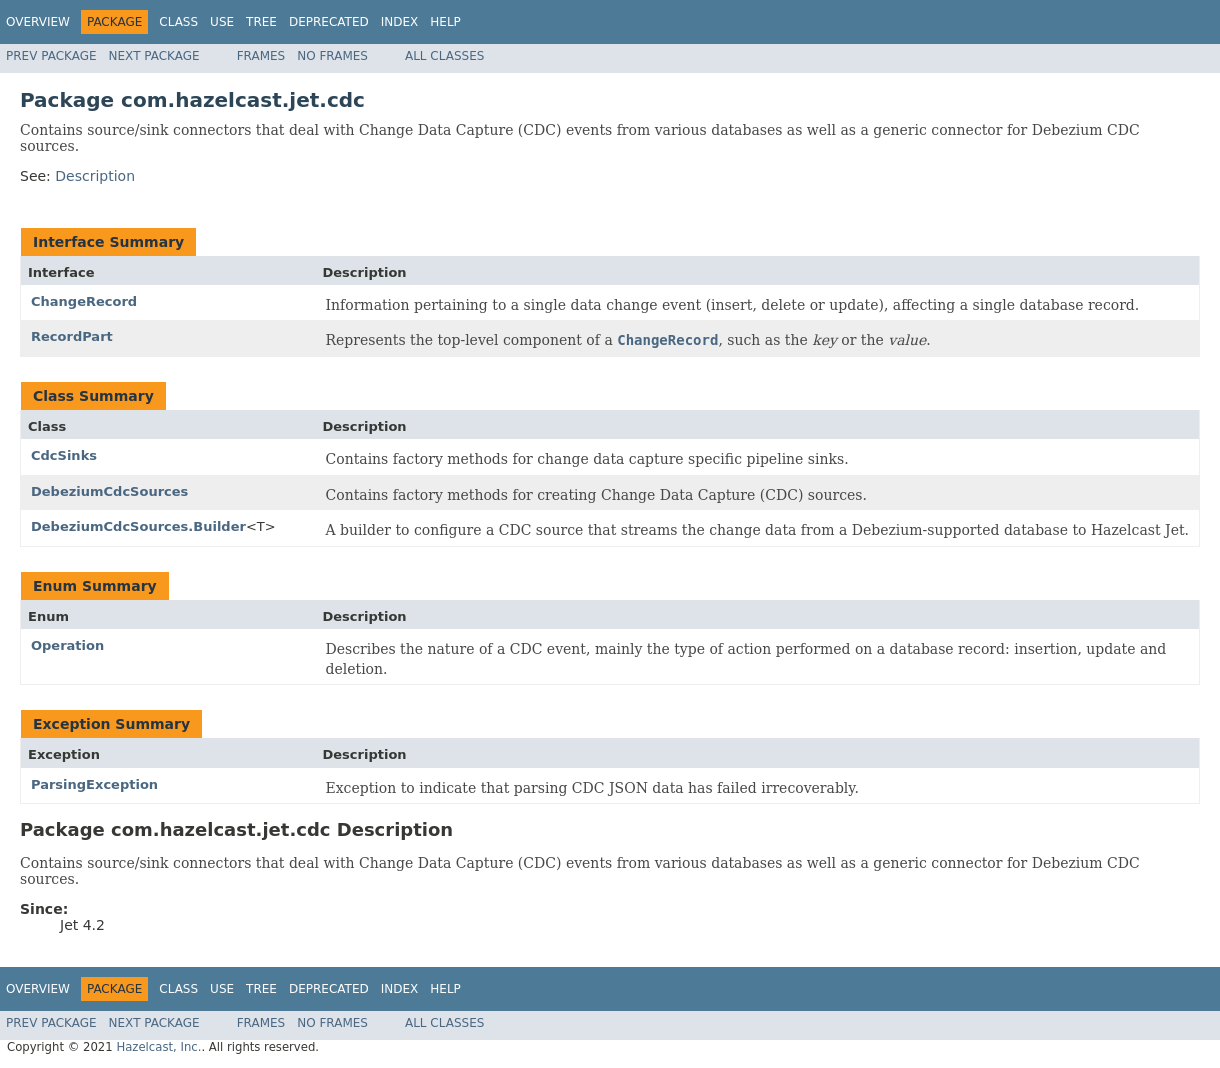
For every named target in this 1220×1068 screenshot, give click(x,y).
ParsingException (94, 784)
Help (445, 22)
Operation (67, 645)
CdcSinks (64, 455)
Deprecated (329, 22)
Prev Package (51, 56)
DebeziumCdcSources (109, 491)
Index (400, 22)
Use (222, 22)
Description (95, 176)
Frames (261, 56)
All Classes (444, 56)
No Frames (332, 56)
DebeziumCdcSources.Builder (138, 526)
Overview (38, 22)
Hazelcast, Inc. (158, 1047)
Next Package (154, 56)
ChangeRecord (84, 301)
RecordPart (72, 336)
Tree (261, 22)
